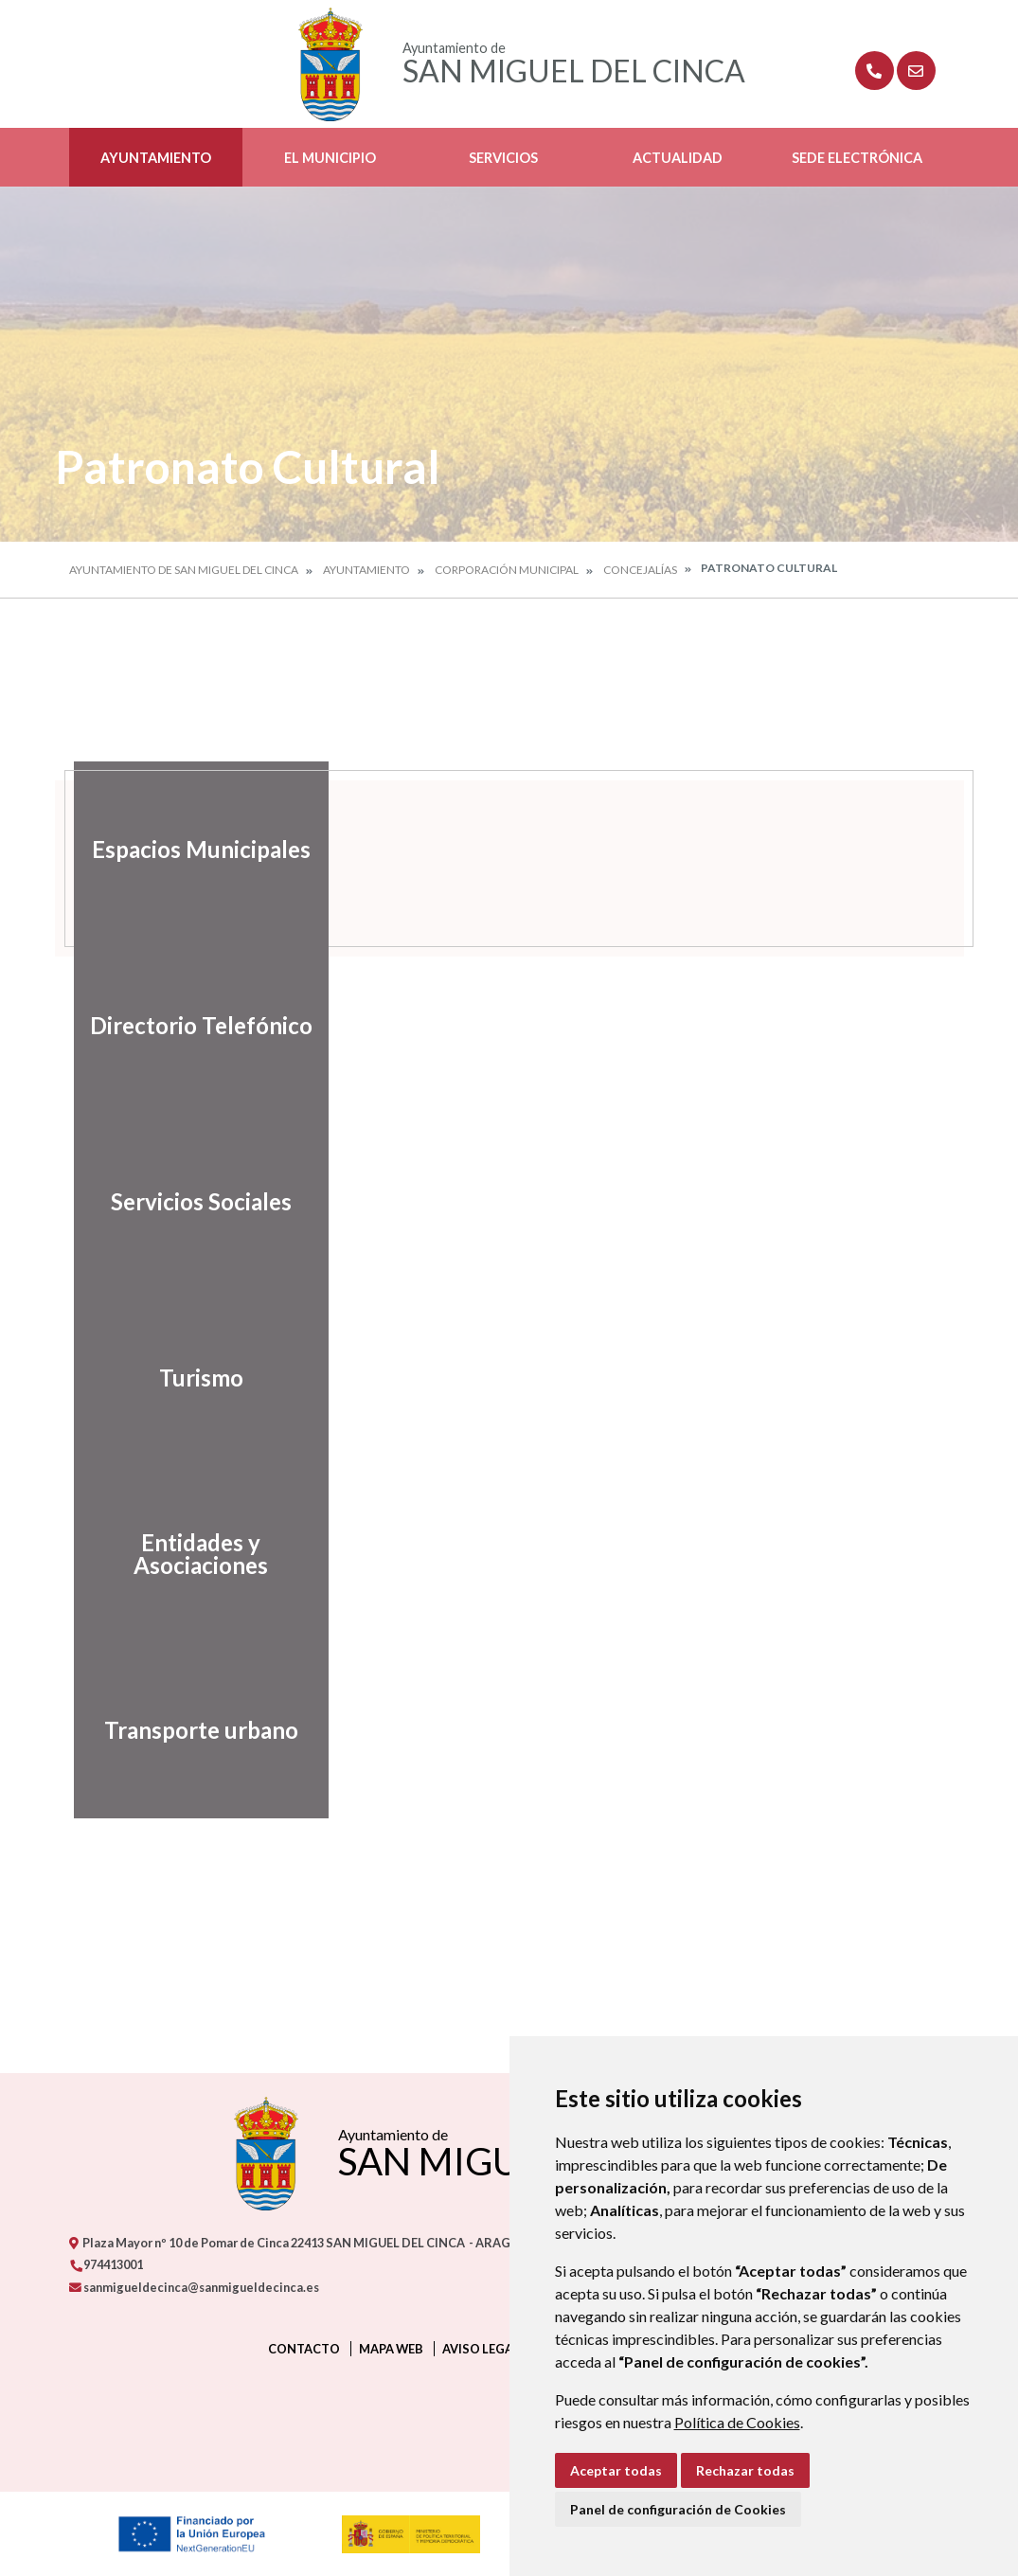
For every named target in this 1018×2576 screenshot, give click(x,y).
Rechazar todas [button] (745, 2470)
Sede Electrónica (857, 158)
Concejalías (640, 570)
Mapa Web (391, 2348)
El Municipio (330, 158)
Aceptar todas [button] (616, 2470)
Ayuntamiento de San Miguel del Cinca (183, 570)
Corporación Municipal (507, 570)
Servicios (503, 158)
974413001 (106, 2264)
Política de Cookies (737, 2422)
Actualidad (678, 158)
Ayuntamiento (155, 158)
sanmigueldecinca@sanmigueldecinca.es (194, 2287)
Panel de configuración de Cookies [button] (678, 2509)
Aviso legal (481, 2348)
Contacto (304, 2348)
